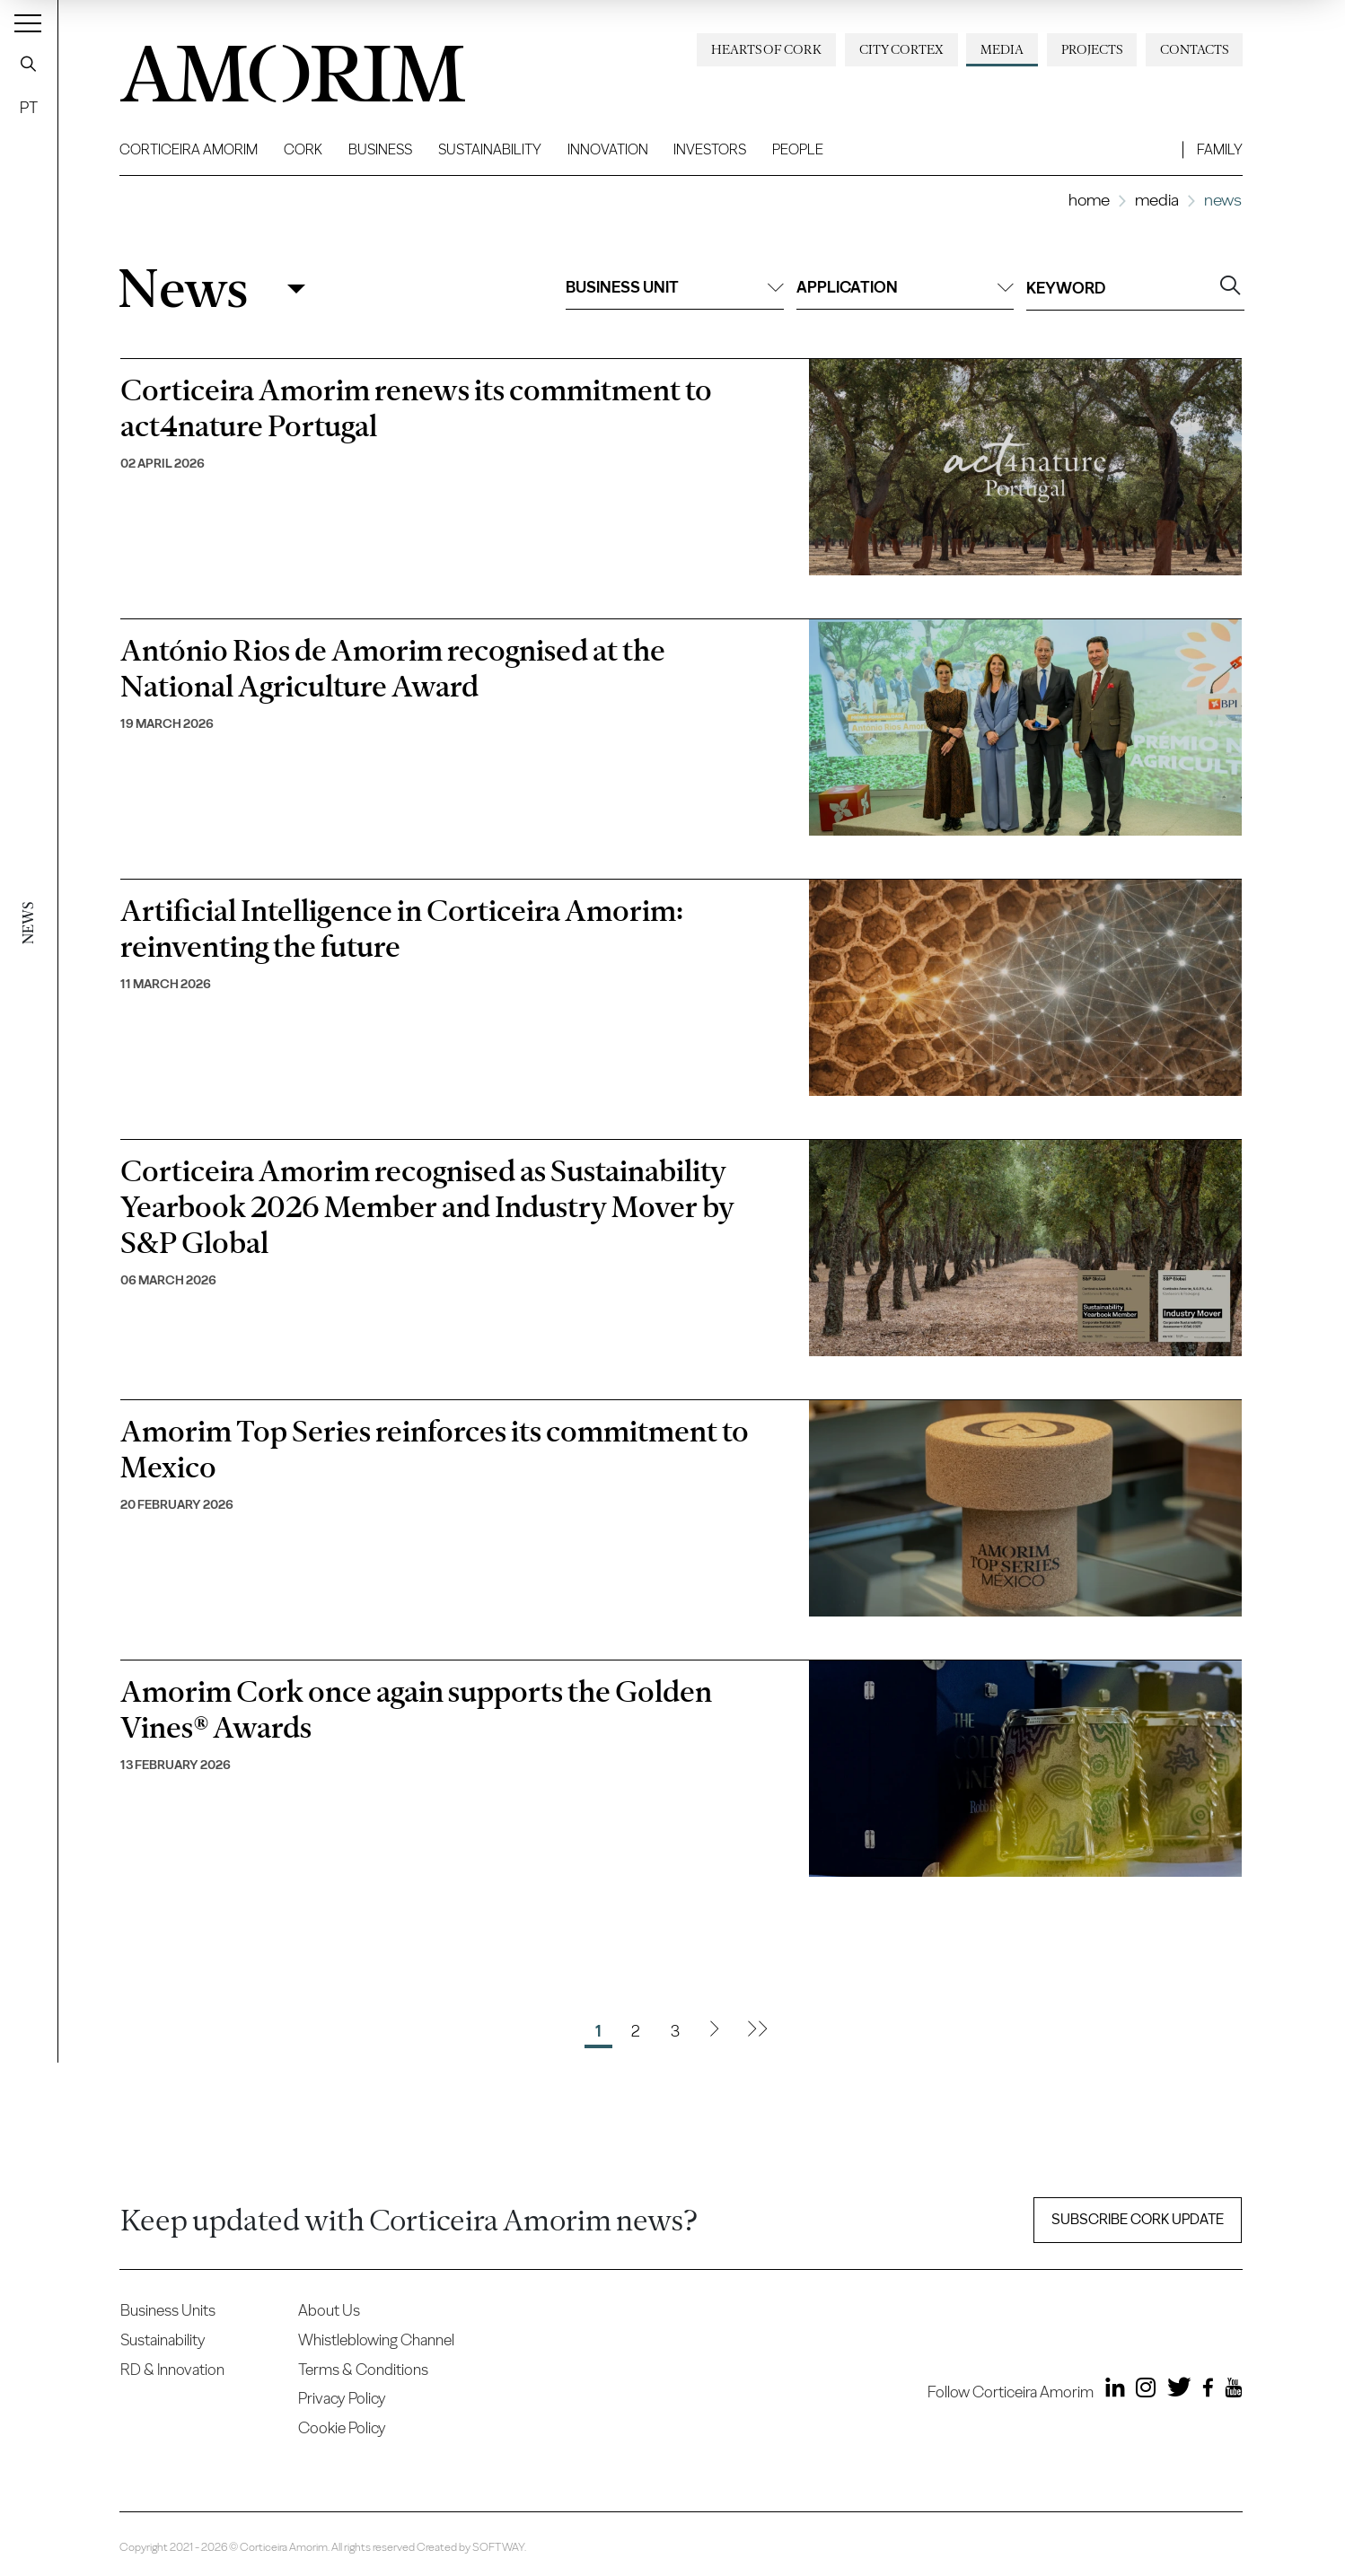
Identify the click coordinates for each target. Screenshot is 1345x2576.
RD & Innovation (172, 2369)
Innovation (607, 149)
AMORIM (263, 67)
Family (1220, 149)
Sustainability (489, 149)
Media (1002, 49)
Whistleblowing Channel (376, 2339)
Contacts (1194, 49)
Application (905, 286)
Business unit (674, 286)
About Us (329, 2309)
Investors (709, 149)
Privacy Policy (342, 2397)
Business (380, 149)
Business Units (167, 2309)
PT (29, 107)
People (797, 149)
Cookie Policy (342, 2427)
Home (1089, 199)
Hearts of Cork (766, 49)
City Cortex (901, 49)
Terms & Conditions (363, 2369)
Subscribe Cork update (1137, 2219)
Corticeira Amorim (188, 149)
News (183, 288)
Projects (1091, 49)
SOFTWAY (498, 2547)
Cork (303, 149)
